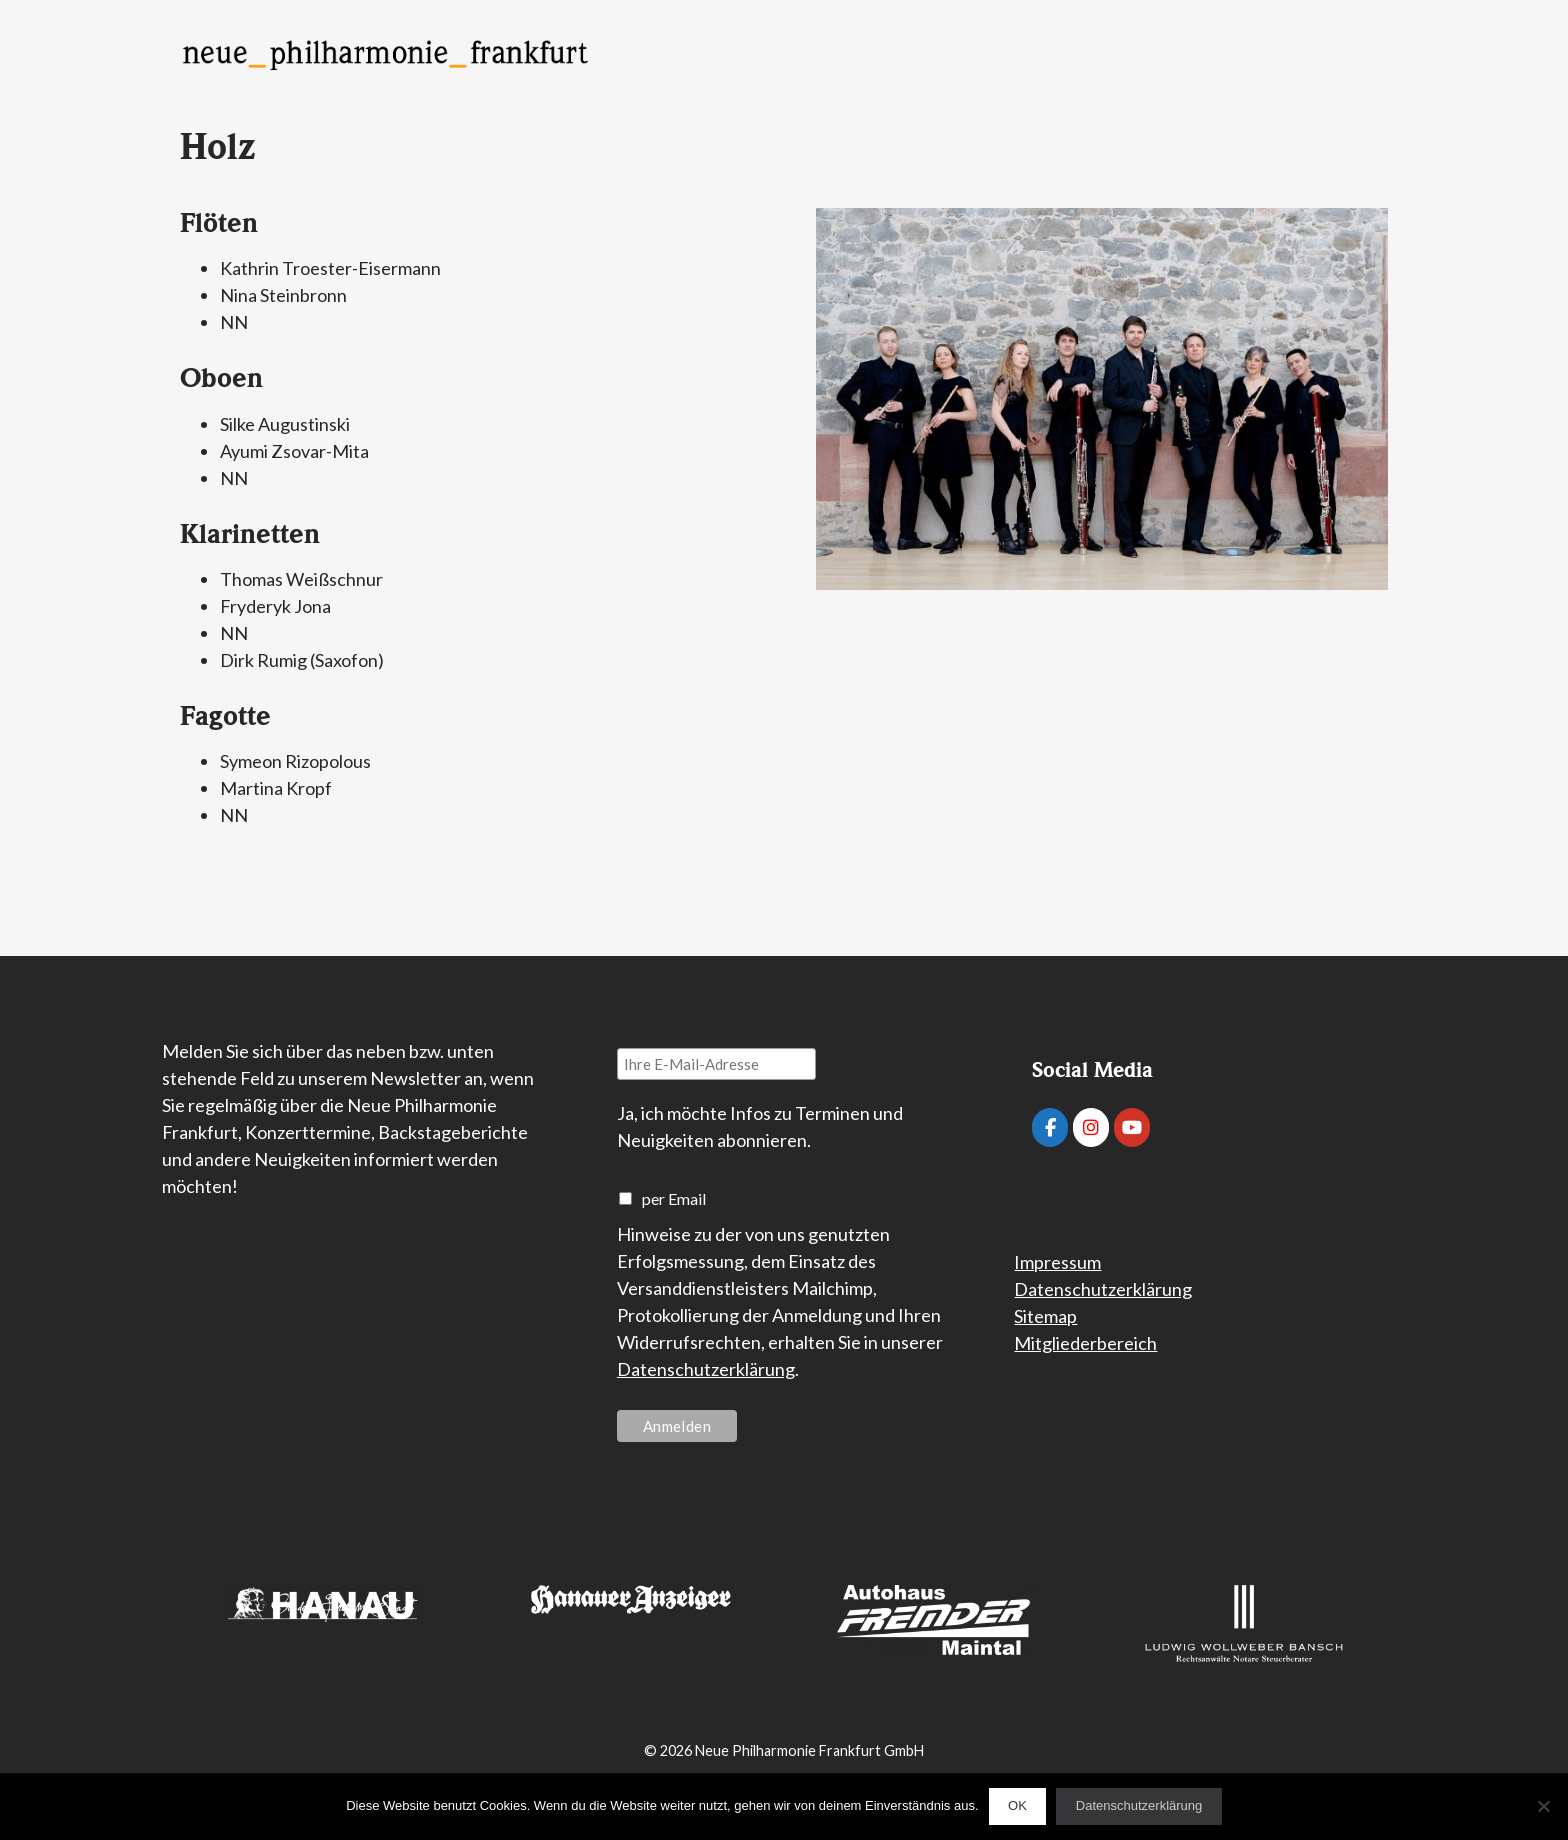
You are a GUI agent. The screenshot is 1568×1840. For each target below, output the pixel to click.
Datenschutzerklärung (706, 1369)
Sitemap (1045, 1316)
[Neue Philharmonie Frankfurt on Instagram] (1091, 1127)
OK (1017, 1805)
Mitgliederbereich (1085, 1343)
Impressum (1057, 1262)
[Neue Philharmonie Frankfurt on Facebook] (1050, 1127)
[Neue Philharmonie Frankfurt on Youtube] (1132, 1127)
